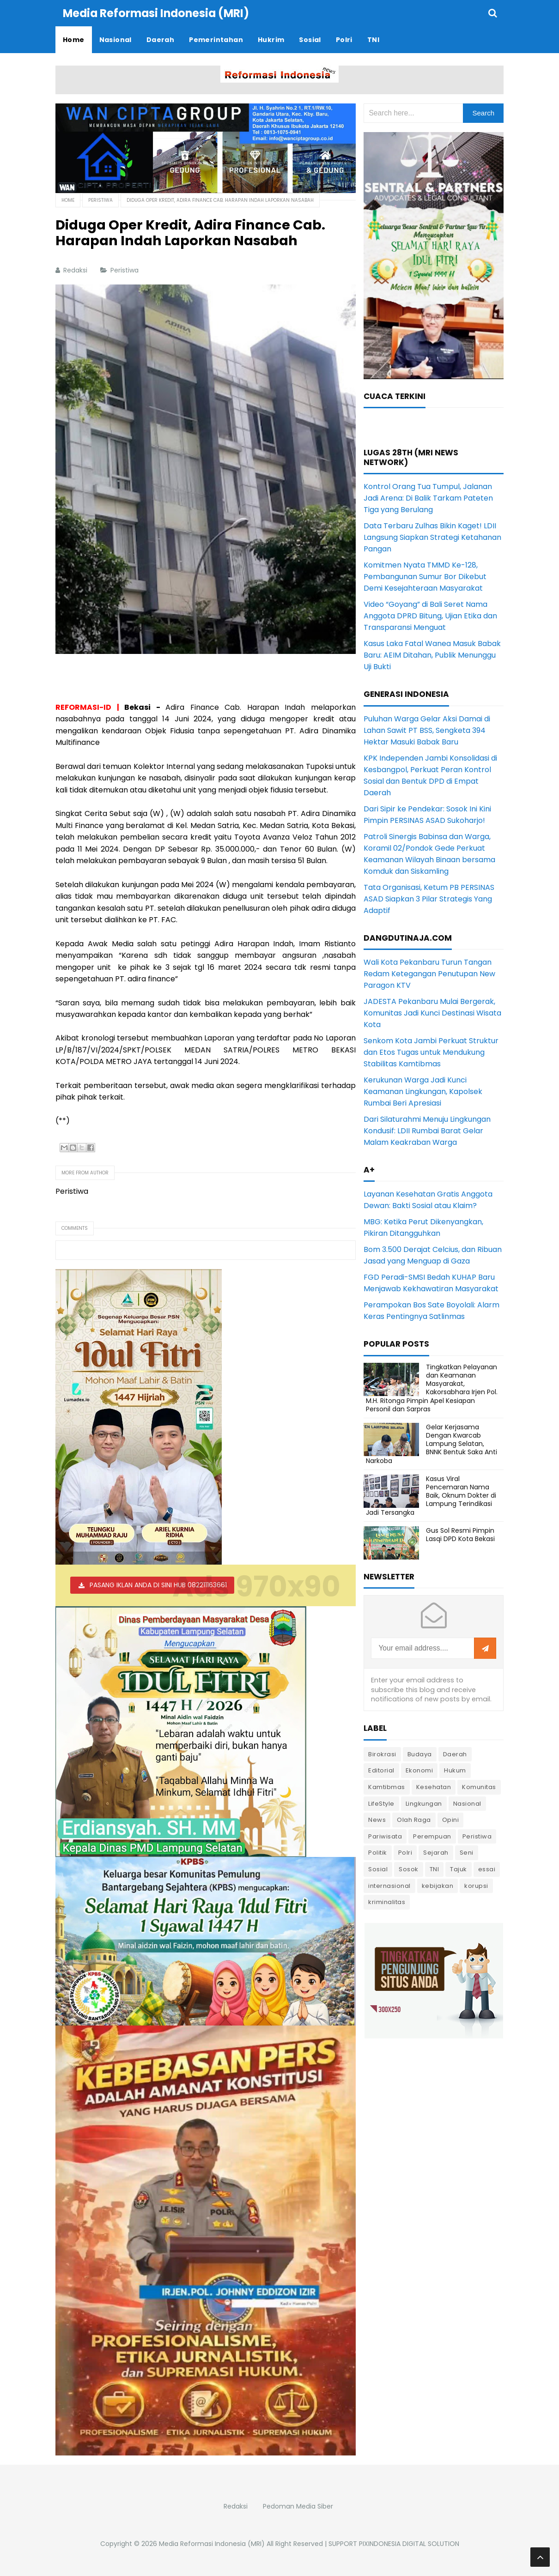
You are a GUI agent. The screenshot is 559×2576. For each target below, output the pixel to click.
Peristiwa (125, 269)
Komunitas (479, 1786)
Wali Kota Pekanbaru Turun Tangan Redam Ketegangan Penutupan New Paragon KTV (429, 973)
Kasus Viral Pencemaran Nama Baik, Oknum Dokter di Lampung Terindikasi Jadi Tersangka (431, 1495)
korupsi (476, 1885)
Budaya (419, 1753)
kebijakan (438, 1885)
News (377, 1819)
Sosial (378, 1868)
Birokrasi (382, 1753)
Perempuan (432, 1836)
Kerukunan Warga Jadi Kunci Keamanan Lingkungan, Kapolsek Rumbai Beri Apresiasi (423, 1091)
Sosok (409, 1868)
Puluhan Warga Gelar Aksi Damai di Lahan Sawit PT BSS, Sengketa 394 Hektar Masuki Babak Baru (427, 730)
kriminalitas (386, 1901)
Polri (405, 1852)
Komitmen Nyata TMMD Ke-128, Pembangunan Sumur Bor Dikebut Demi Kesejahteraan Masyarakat (425, 576)
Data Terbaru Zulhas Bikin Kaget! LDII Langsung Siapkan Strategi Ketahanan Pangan (432, 537)
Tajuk (458, 1868)
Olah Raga (414, 1819)
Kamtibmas (386, 1786)
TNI (434, 1868)
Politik (377, 1852)
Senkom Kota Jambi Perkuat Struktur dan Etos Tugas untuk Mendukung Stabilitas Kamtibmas (431, 1052)
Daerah (455, 1753)
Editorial (381, 1770)
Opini (450, 1819)
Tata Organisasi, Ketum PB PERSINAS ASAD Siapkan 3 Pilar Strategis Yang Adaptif (429, 898)
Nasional (467, 1803)
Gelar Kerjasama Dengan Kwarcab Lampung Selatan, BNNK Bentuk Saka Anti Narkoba (431, 1443)
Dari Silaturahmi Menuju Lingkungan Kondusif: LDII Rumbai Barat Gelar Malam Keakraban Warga (427, 1130)
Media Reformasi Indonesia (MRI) (212, 2543)
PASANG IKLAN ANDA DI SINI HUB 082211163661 (158, 1584)
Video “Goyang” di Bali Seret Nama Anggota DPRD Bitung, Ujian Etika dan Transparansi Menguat (430, 615)
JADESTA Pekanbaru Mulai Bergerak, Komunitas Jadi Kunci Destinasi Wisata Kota (432, 1012)
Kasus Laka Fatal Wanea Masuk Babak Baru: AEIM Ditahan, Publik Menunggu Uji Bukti (432, 654)
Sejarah (436, 1852)
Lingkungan (424, 1803)
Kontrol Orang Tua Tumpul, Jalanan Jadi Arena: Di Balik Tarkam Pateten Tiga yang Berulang (428, 497)
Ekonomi (419, 1770)
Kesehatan (433, 1786)
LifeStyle (381, 1803)
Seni (467, 1852)
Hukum (455, 1770)
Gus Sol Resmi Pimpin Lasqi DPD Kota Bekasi (460, 1534)
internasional (389, 1885)
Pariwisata (385, 1836)
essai (487, 1868)
